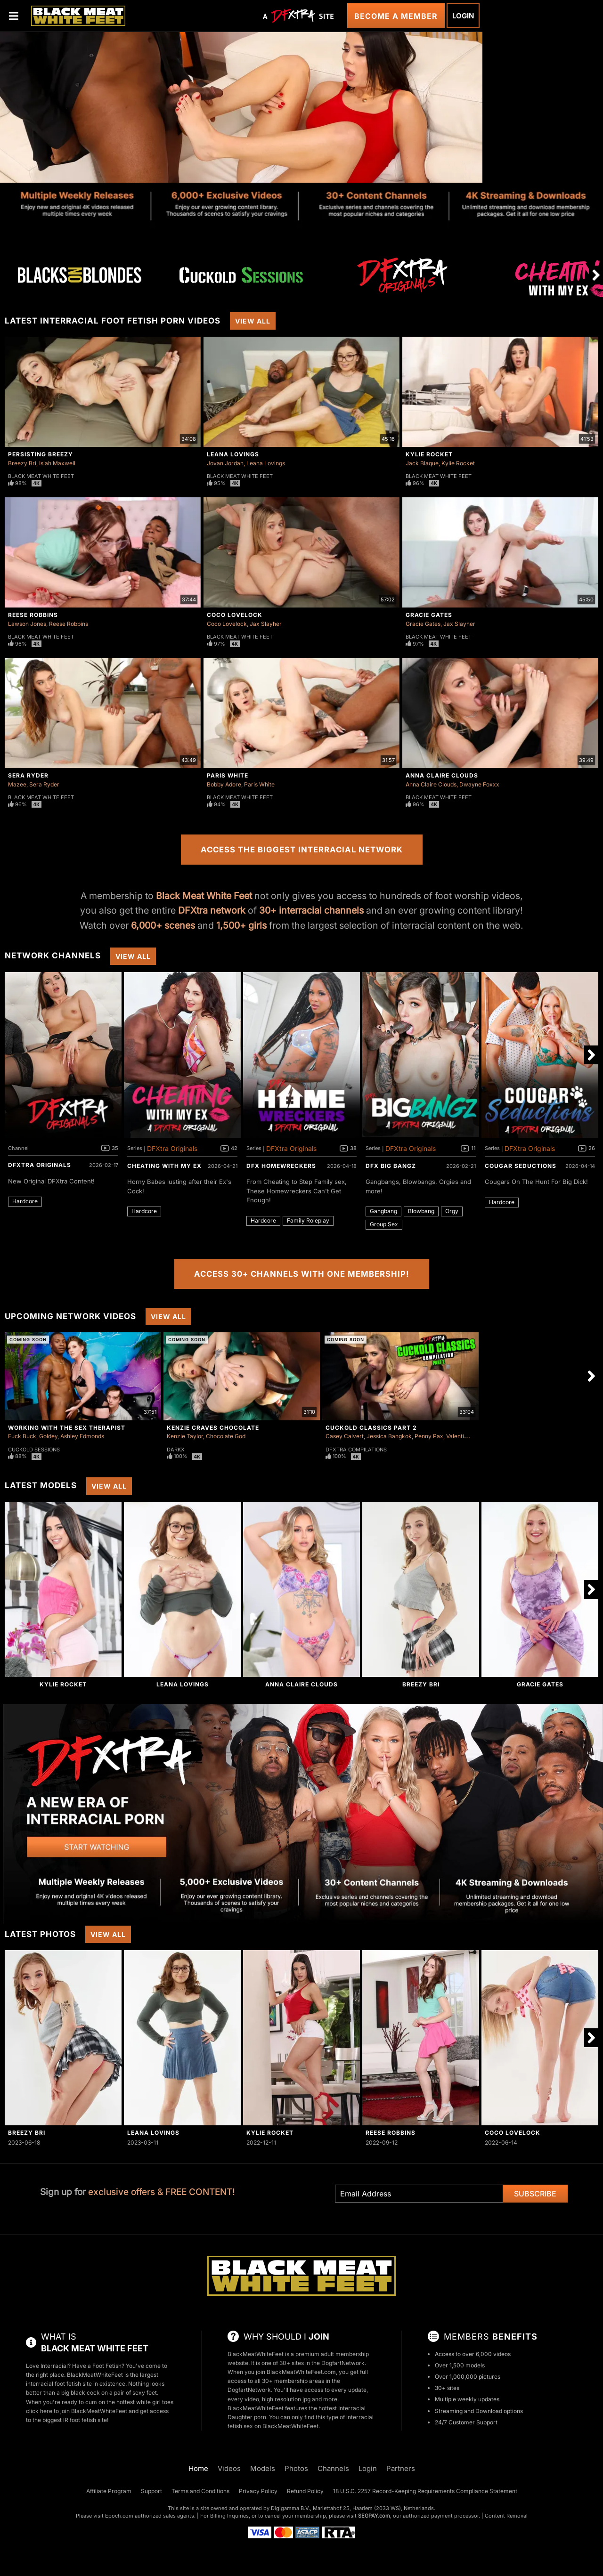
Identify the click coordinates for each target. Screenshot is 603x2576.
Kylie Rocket (429, 454)
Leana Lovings (233, 454)
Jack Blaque (422, 463)
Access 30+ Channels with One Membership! (301, 1274)
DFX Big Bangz (391, 1165)
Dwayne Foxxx (479, 784)
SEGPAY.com (374, 2515)
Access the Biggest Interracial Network (302, 849)
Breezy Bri (22, 463)
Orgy (451, 1211)
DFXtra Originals (39, 1164)
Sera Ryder (28, 775)
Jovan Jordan (225, 463)
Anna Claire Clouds (442, 775)
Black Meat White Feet (41, 476)
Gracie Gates (429, 614)
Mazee (17, 784)
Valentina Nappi (467, 1436)
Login (463, 15)
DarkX (176, 1449)
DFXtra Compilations (356, 1449)
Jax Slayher (266, 623)
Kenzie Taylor (185, 1436)
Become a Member (396, 16)
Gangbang (383, 1211)
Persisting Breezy (40, 454)
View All (252, 321)
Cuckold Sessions (34, 1449)
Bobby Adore (224, 784)
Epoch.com (119, 2515)
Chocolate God (225, 1436)
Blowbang (421, 1211)
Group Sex (384, 1224)
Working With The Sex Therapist (66, 1427)
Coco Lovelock (234, 614)
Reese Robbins (33, 614)
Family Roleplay (308, 1220)
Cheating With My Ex (164, 1165)
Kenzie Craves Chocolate (213, 1427)
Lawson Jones (27, 623)
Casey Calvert (345, 1436)
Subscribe (535, 2193)
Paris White (227, 775)
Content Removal (506, 2515)
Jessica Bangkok (389, 1436)
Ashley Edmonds (82, 1436)
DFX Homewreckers (281, 1165)
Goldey (48, 1436)
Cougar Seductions (520, 1165)
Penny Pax (429, 1436)
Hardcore (25, 1201)
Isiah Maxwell (57, 463)
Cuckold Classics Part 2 (371, 1427)
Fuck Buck (22, 1436)
